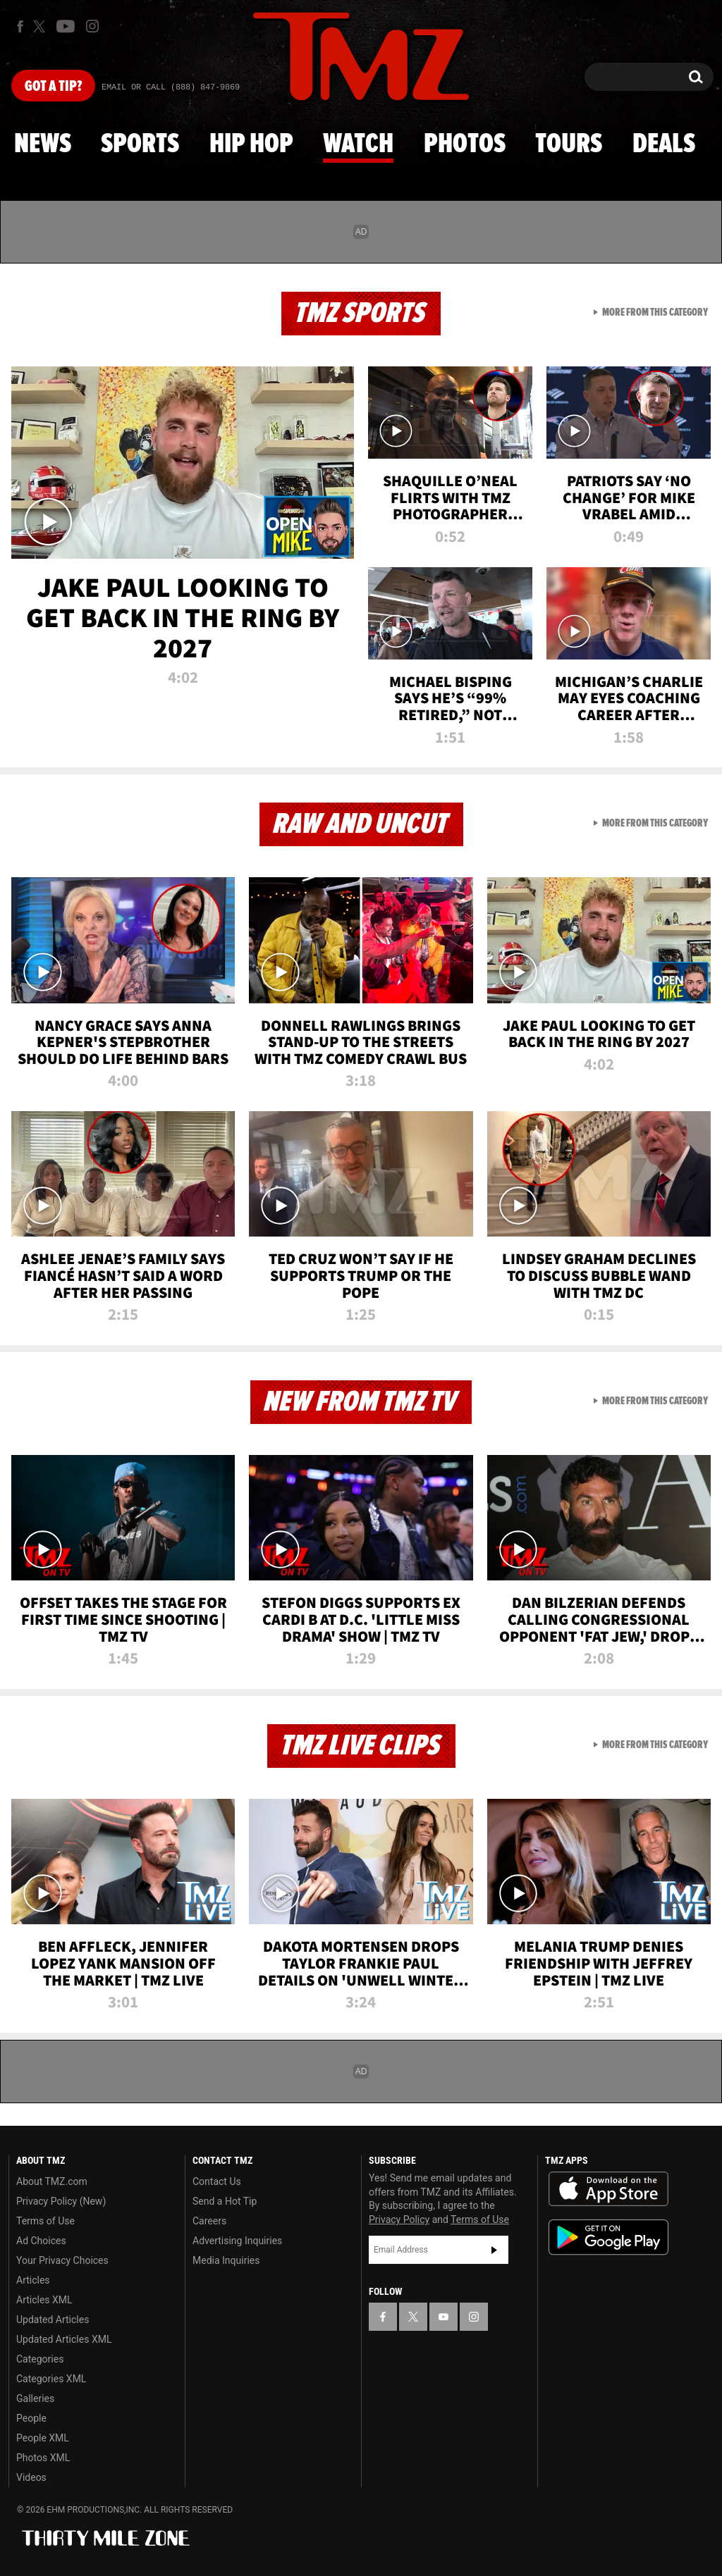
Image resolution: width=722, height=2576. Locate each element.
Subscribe (494, 2250)
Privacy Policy (399, 2219)
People (31, 2418)
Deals (663, 144)
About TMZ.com (51, 2181)
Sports (140, 144)
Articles (33, 2280)
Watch (358, 144)
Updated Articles (52, 2319)
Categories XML (51, 2378)
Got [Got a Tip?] (53, 87)
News (42, 144)
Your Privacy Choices (62, 2260)
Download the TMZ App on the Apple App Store (608, 2189)
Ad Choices (41, 2240)
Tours (568, 144)
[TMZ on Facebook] (20, 26)
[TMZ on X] (41, 26)
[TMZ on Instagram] (92, 26)
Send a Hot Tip (224, 2201)
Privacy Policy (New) (61, 2201)
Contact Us (216, 2181)
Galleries (35, 2398)
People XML (42, 2438)
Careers (209, 2221)
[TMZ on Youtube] (65, 26)
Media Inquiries (225, 2260)
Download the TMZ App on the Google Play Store (608, 2237)
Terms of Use (45, 2221)
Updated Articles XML (63, 2339)
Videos (31, 2477)
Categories (39, 2359)
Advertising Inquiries (237, 2240)
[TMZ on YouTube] (443, 2317)
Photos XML (43, 2457)
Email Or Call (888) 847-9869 (171, 87)
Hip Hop (251, 144)
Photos (465, 144)
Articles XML (44, 2299)
